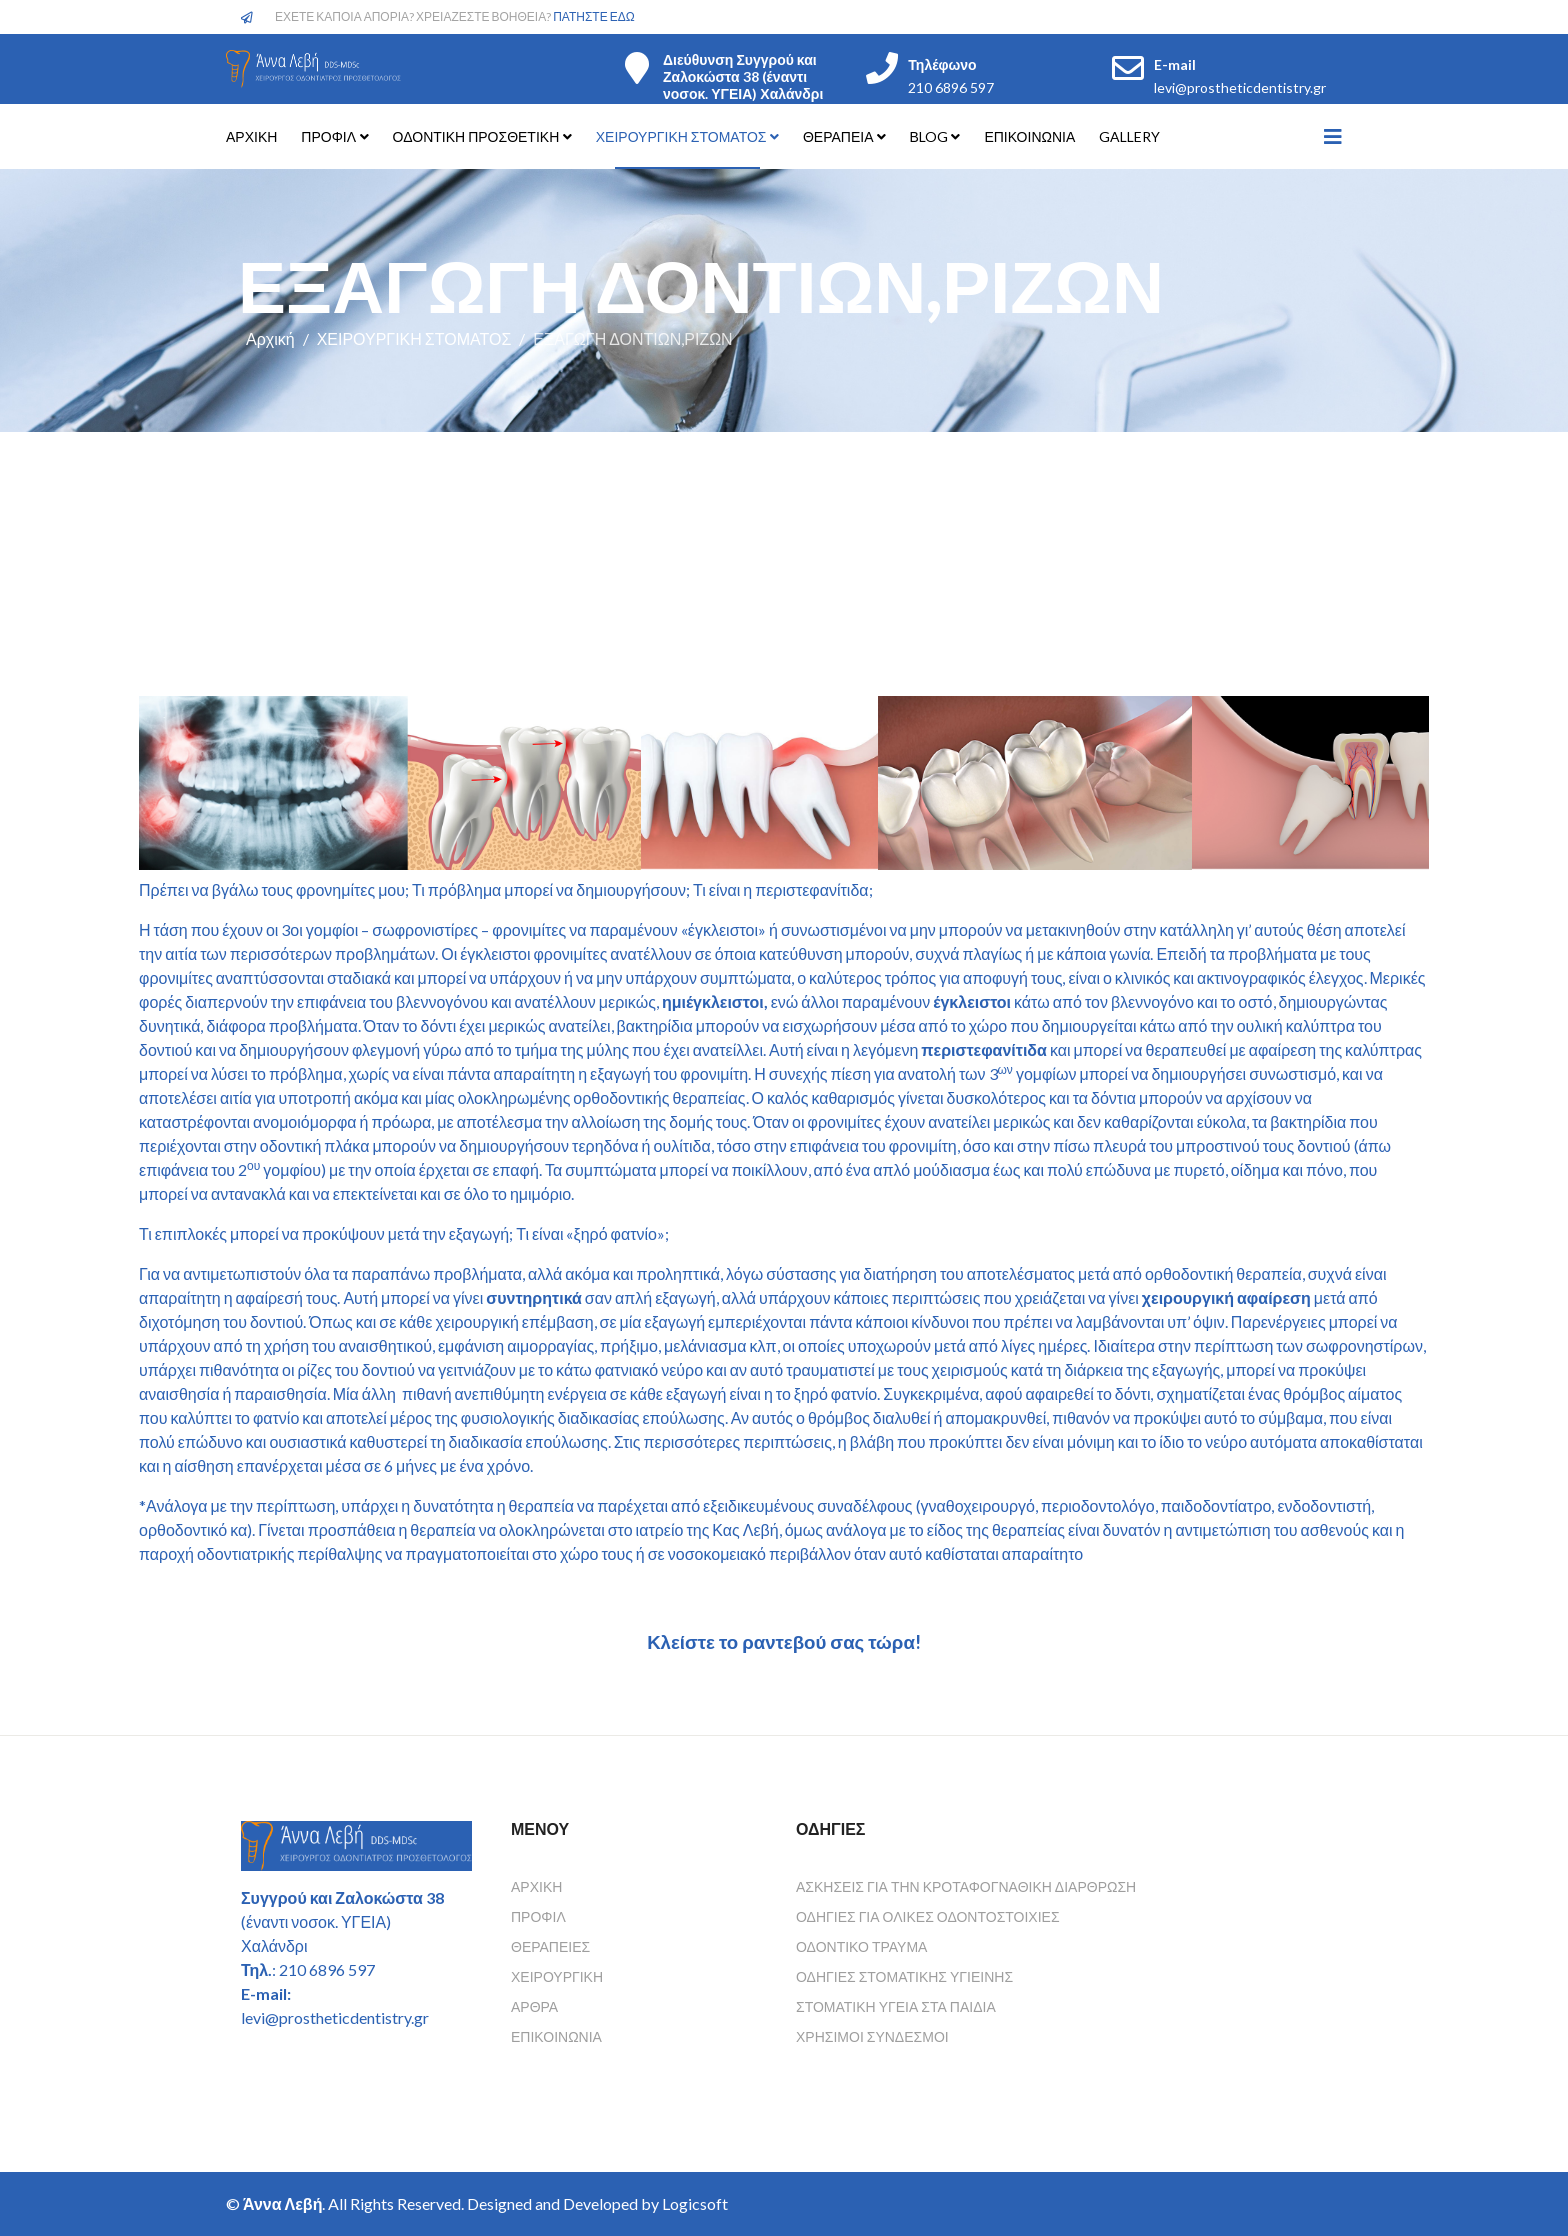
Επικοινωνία (556, 2036)
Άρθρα (534, 2006)
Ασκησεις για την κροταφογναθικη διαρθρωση (966, 1886)
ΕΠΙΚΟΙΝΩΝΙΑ (1029, 136)
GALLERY (1129, 136)
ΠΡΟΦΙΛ (328, 136)
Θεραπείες (550, 1946)
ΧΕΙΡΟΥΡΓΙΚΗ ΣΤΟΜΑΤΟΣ (681, 136)
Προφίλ (538, 1916)
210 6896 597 (951, 87)
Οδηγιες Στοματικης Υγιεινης (904, 1976)
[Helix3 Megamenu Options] (1333, 136)
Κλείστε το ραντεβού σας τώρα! (784, 1642)
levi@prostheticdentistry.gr (1240, 87)
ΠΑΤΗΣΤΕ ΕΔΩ (594, 16)
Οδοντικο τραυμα (861, 1946)
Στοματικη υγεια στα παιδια (896, 2006)
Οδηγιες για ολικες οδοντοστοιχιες (928, 1916)
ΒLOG (929, 136)
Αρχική (270, 338)
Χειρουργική (557, 1976)
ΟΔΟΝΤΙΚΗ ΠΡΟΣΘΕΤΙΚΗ (476, 136)
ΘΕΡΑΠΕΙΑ (840, 136)
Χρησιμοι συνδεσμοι (872, 2036)
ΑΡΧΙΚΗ (251, 136)
